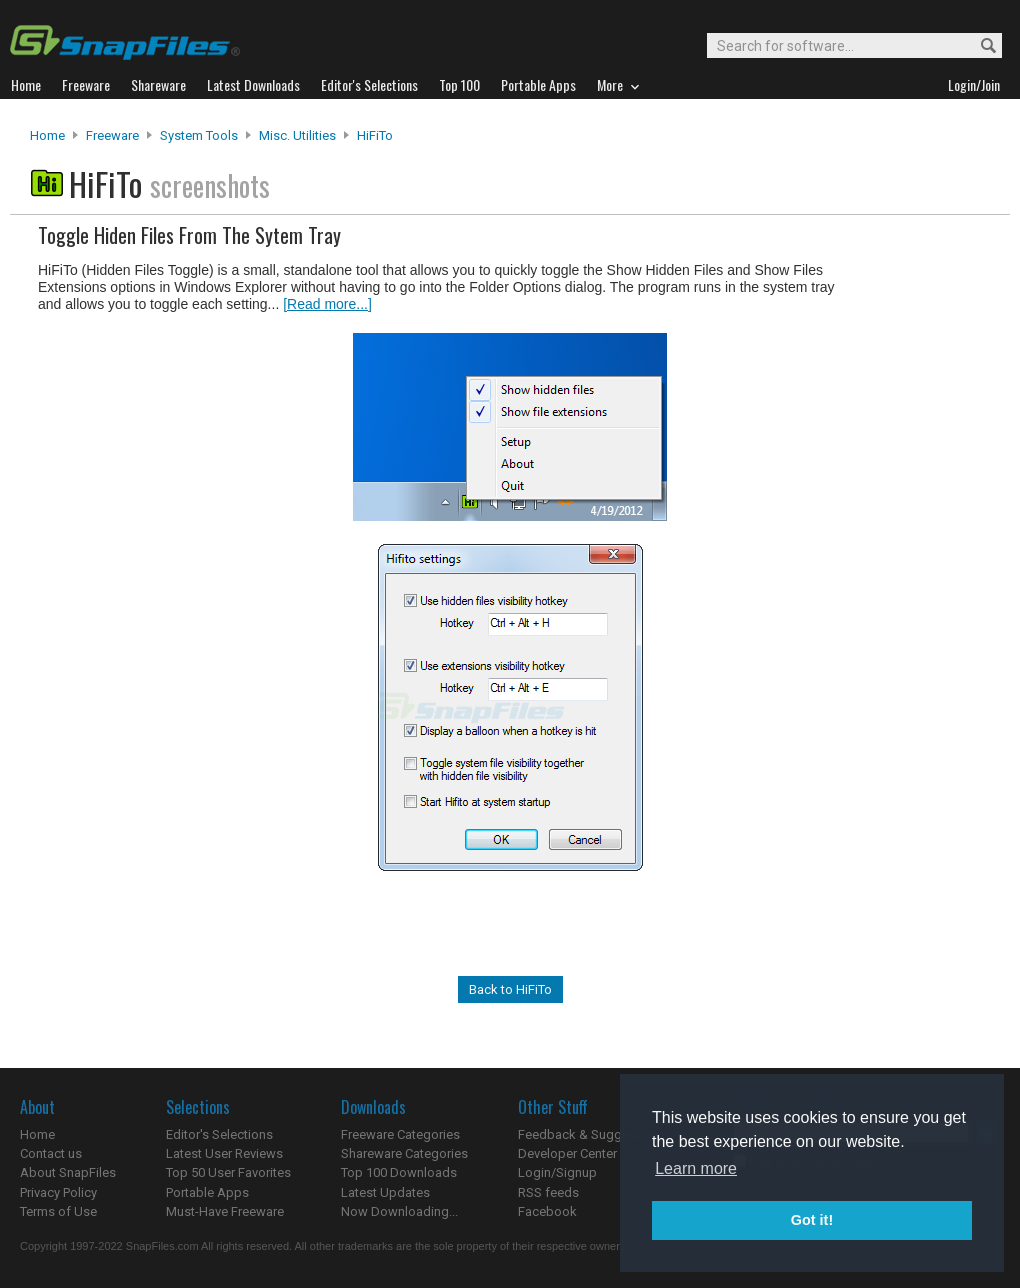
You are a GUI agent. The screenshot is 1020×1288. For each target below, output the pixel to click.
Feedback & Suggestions (591, 1134)
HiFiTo (375, 135)
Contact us (51, 1153)
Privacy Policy (58, 1192)
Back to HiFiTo (510, 989)
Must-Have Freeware (225, 1211)
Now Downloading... (399, 1211)
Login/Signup (557, 1172)
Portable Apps (207, 1192)
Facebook (547, 1211)
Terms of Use (58, 1211)
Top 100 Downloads (399, 1172)
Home (47, 135)
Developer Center (567, 1153)
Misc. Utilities (297, 135)
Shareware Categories (404, 1153)
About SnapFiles (68, 1172)
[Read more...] (327, 304)
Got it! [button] (812, 1220)
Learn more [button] (696, 1168)
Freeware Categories (400, 1134)
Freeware (112, 135)
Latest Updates (385, 1192)
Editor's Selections (219, 1134)
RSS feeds (548, 1192)
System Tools (199, 135)
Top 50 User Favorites (228, 1172)
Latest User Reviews (224, 1153)
